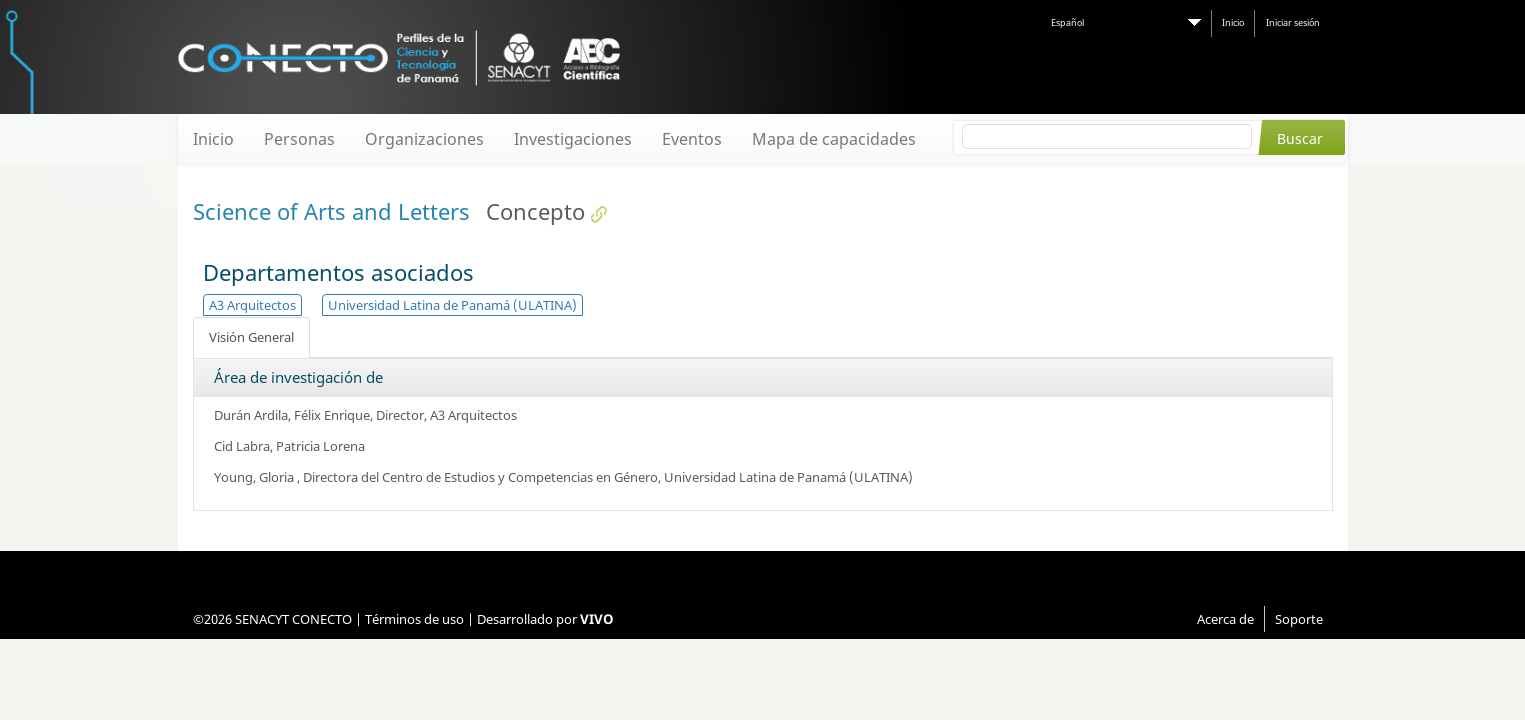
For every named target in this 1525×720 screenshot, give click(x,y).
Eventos (692, 139)
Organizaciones (424, 139)
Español (1067, 22)
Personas (299, 139)
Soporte (1299, 619)
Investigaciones (573, 139)
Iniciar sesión (1293, 22)
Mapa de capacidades (834, 139)
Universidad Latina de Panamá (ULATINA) (452, 305)
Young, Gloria (255, 477)
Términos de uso (414, 619)
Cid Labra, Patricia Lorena (289, 446)
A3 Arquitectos (252, 305)
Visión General (251, 337)
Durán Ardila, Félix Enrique (292, 415)
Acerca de (1225, 619)
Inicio (1233, 22)
